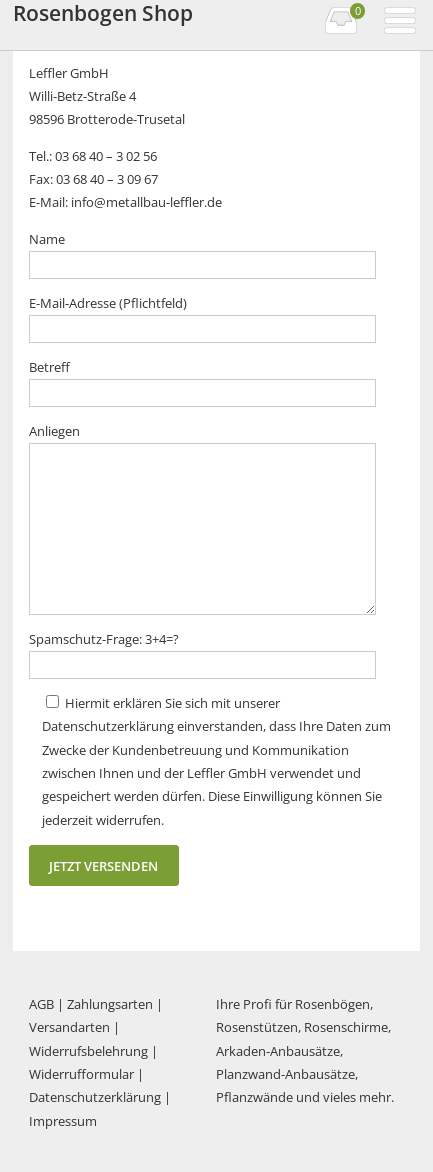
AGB (41, 1004)
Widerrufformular (81, 1074)
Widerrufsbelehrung (88, 1051)
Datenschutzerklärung (95, 1097)
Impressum (63, 1121)
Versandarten (69, 1027)
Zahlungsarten (110, 1004)
